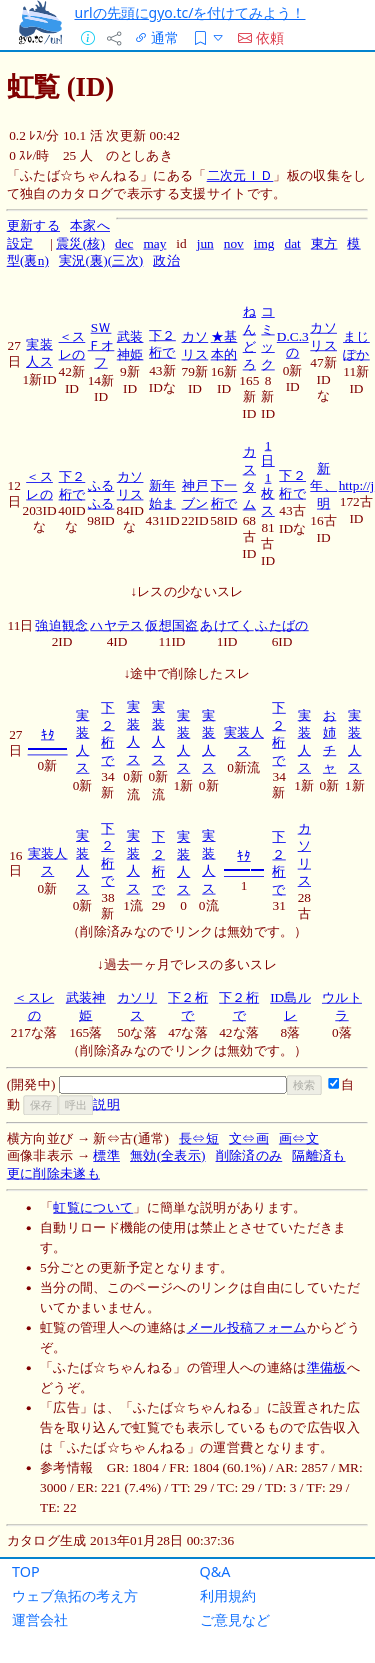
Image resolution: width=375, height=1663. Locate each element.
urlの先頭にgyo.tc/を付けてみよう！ (190, 12)
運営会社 (40, 1619)
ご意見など (235, 1619)
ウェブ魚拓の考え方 (75, 1595)
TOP (26, 1571)
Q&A (215, 1571)
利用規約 (228, 1595)
